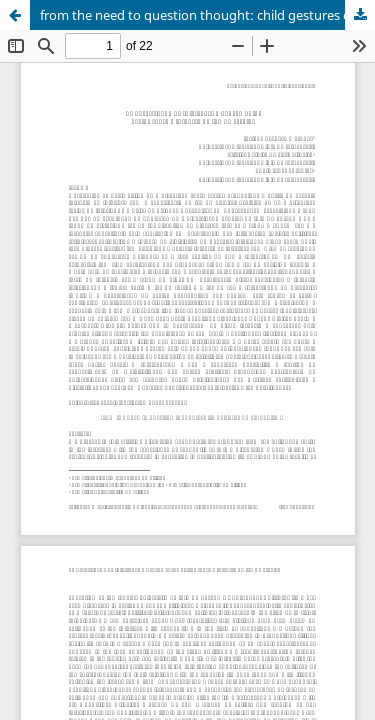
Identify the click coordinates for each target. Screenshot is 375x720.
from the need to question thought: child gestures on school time (207, 15)
